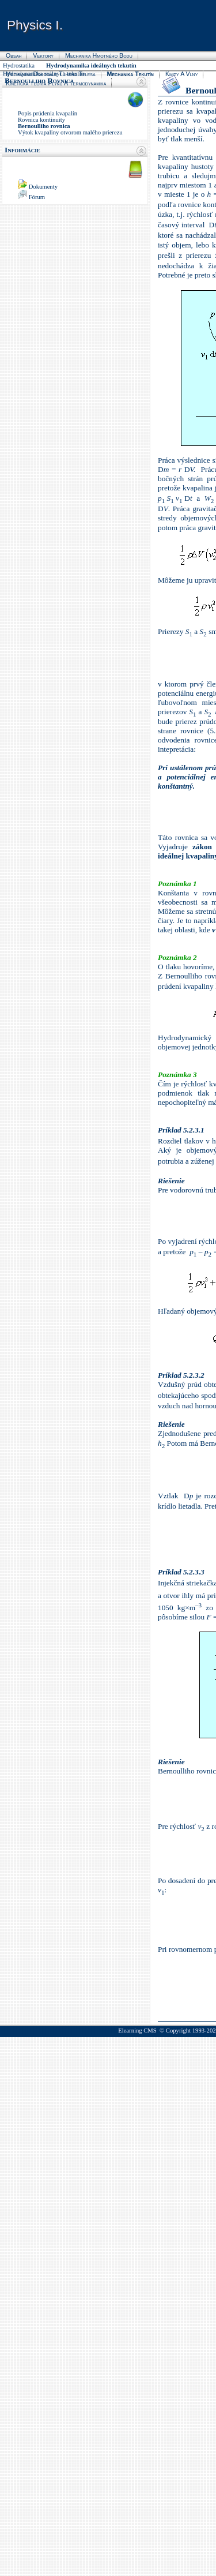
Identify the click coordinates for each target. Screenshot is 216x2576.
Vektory (43, 55)
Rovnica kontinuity (41, 120)
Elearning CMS (137, 2030)
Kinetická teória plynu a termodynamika (56, 83)
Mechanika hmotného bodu (98, 55)
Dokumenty (43, 186)
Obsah (13, 55)
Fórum (37, 197)
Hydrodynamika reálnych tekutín (43, 73)
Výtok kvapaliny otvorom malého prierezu (70, 132)
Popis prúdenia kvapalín (47, 113)
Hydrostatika (19, 65)
